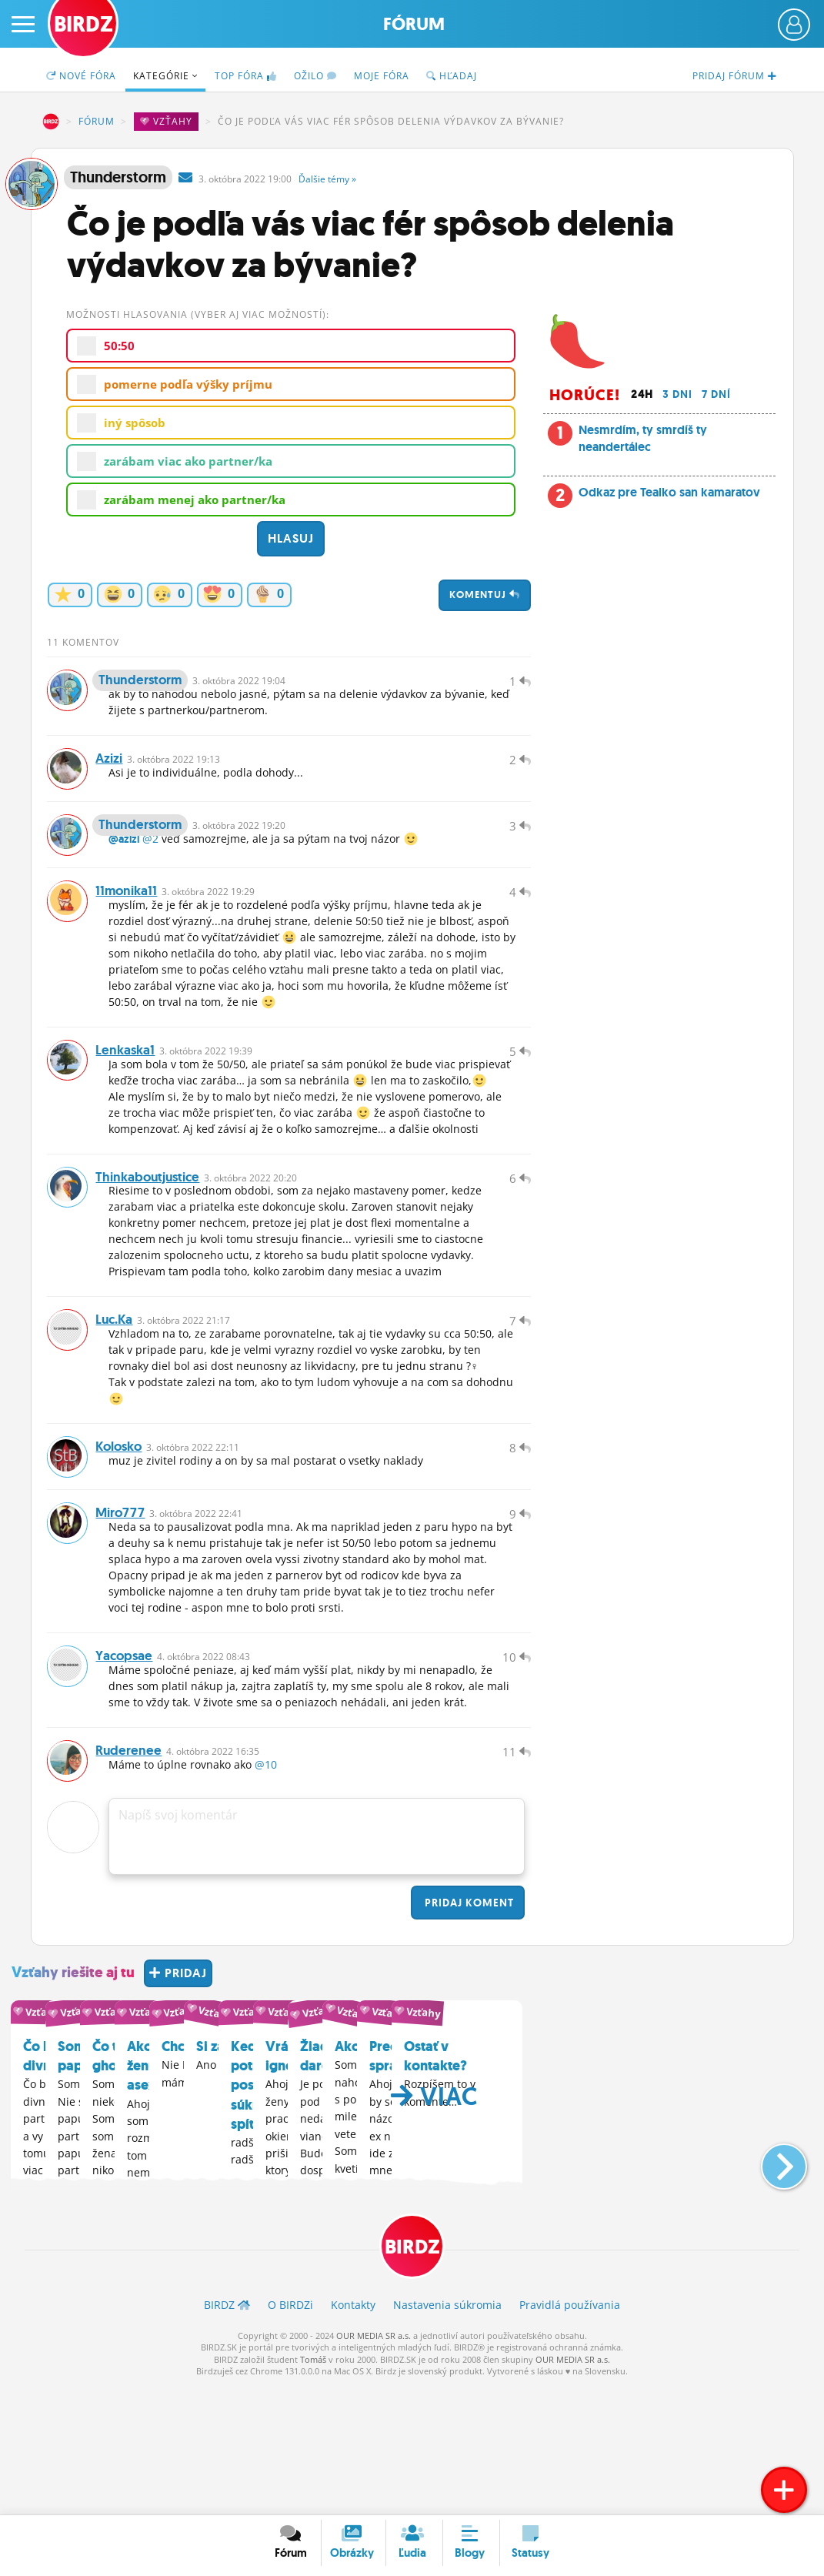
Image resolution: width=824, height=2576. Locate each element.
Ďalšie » (327, 178)
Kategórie (165, 75)
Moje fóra (381, 75)
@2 (150, 873)
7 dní (716, 394)
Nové (81, 75)
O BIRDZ (290, 2434)
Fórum (414, 24)
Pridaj (468, 2030)
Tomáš (313, 2489)
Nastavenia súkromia (447, 2434)
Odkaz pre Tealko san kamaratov (669, 492)
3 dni (677, 394)
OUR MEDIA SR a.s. (373, 2465)
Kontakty (353, 2434)
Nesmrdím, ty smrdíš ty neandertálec (643, 438)
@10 (266, 1892)
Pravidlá (569, 2434)
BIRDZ (51, 121)
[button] (771, 2286)
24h (642, 394)
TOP (246, 75)
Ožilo (315, 75)
